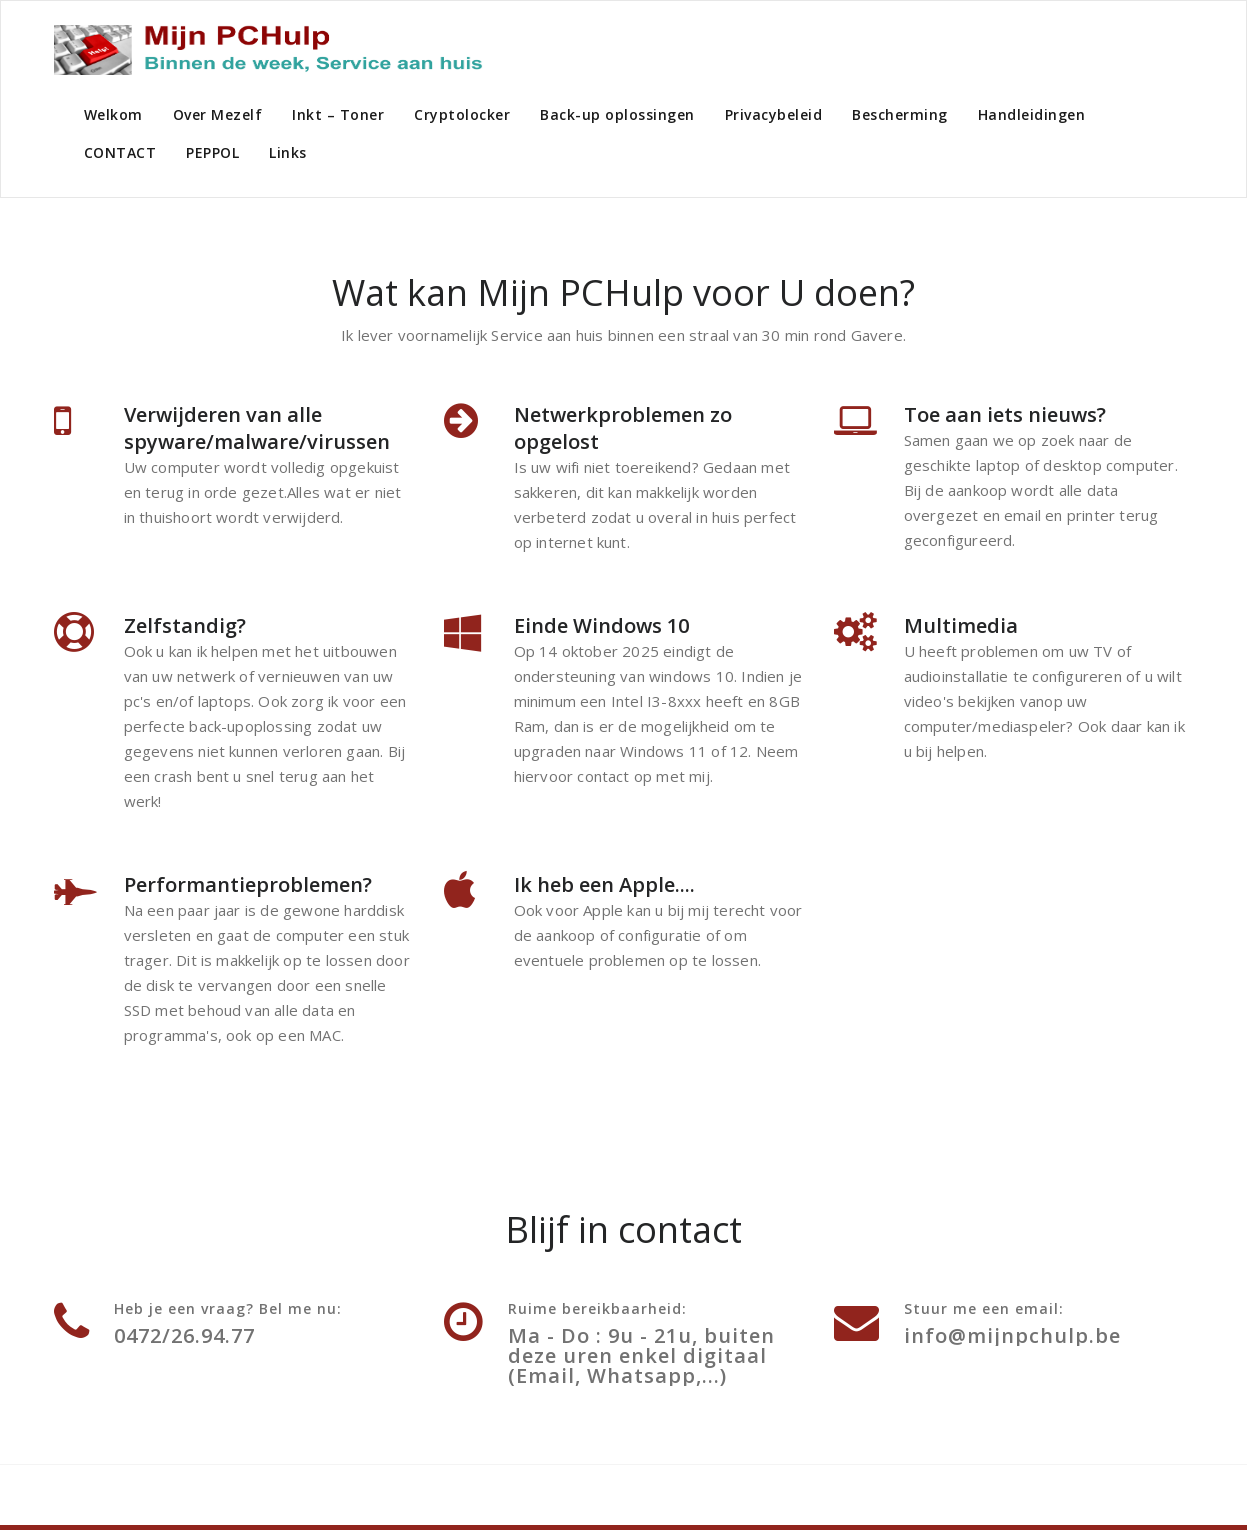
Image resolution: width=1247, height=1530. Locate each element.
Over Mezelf (218, 114)
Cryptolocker (462, 114)
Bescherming (900, 114)
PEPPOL (212, 152)
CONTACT (120, 152)
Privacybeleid (774, 114)
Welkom (113, 114)
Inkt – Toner (338, 114)
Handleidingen (1032, 114)
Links (288, 152)
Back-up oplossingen (617, 114)
